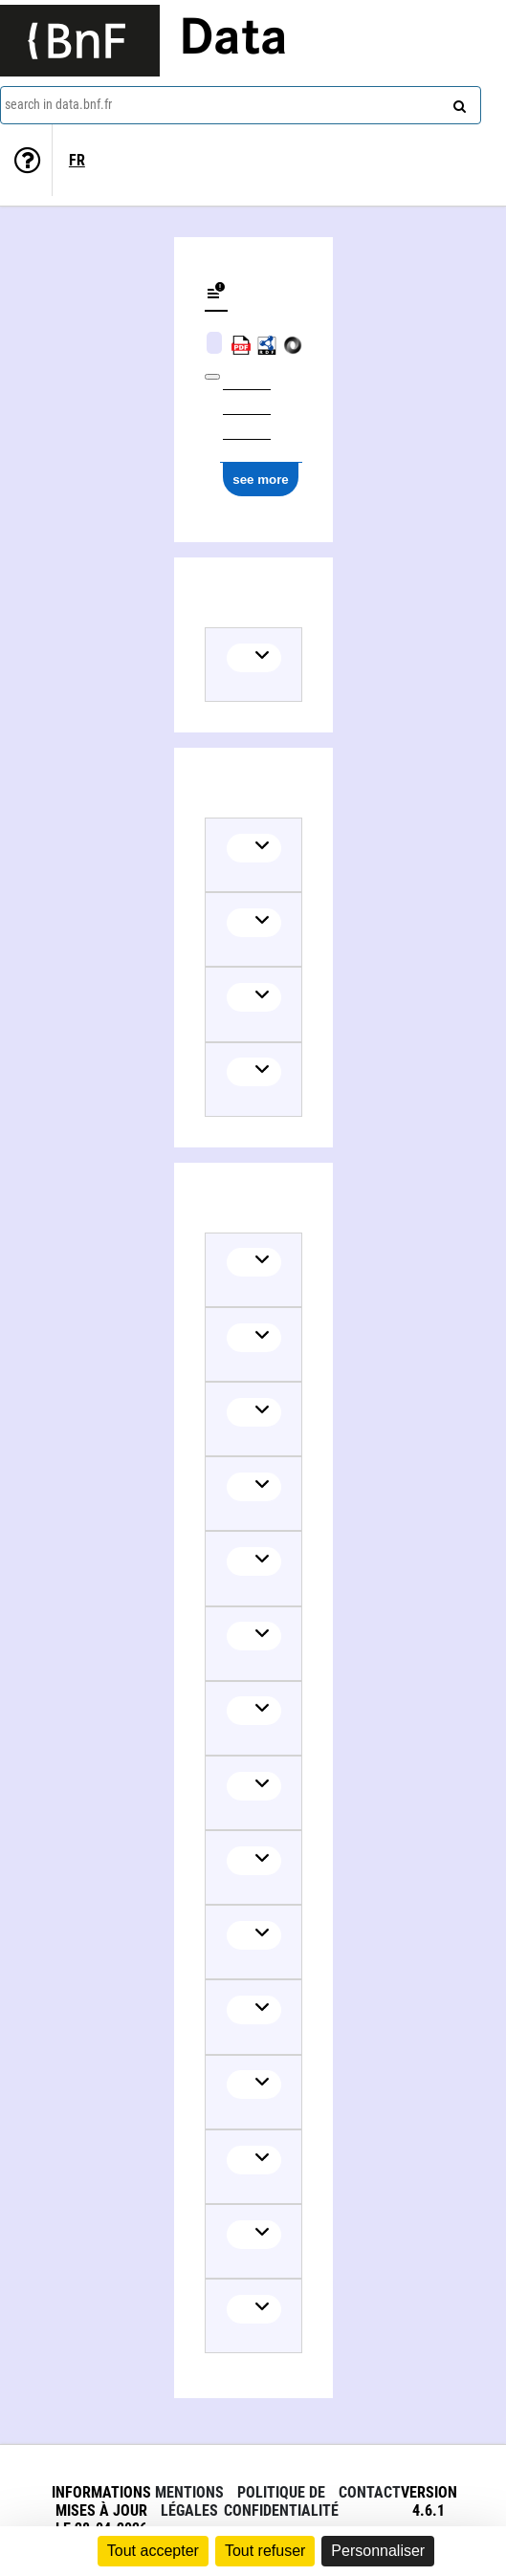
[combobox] (240, 105)
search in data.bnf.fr (58, 104)
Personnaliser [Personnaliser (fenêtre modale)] (378, 2551)
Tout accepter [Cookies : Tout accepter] (153, 2551)
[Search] (457, 102)
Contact (370, 2492)
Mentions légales (189, 2501)
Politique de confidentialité (281, 2501)
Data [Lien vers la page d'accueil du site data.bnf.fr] (233, 40)
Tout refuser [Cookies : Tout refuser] (265, 2551)
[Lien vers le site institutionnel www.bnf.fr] (80, 40)
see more (260, 479)
